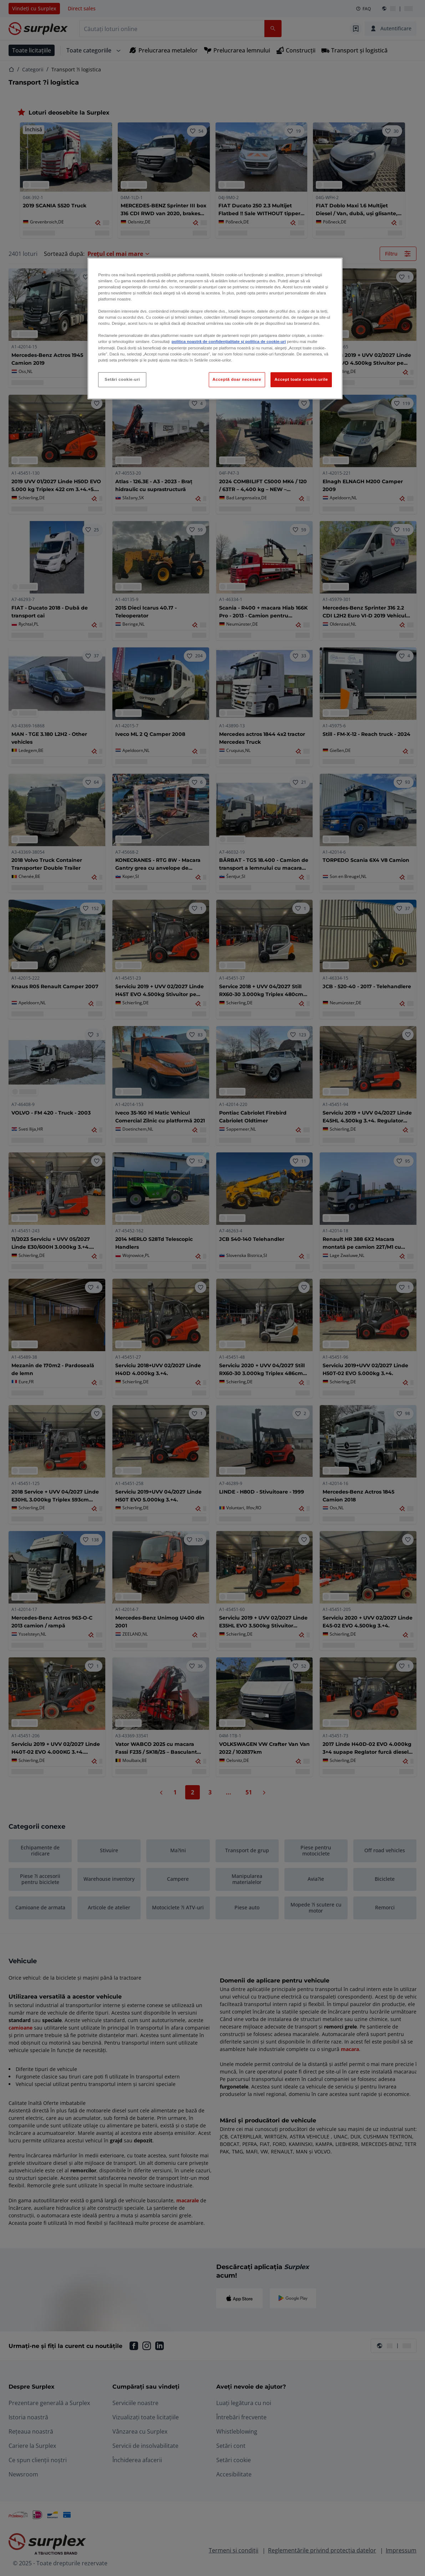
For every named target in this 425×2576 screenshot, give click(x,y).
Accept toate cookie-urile (301, 379)
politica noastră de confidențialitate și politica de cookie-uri (229, 341)
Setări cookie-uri (122, 379)
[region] (215, 328)
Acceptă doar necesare (237, 379)
